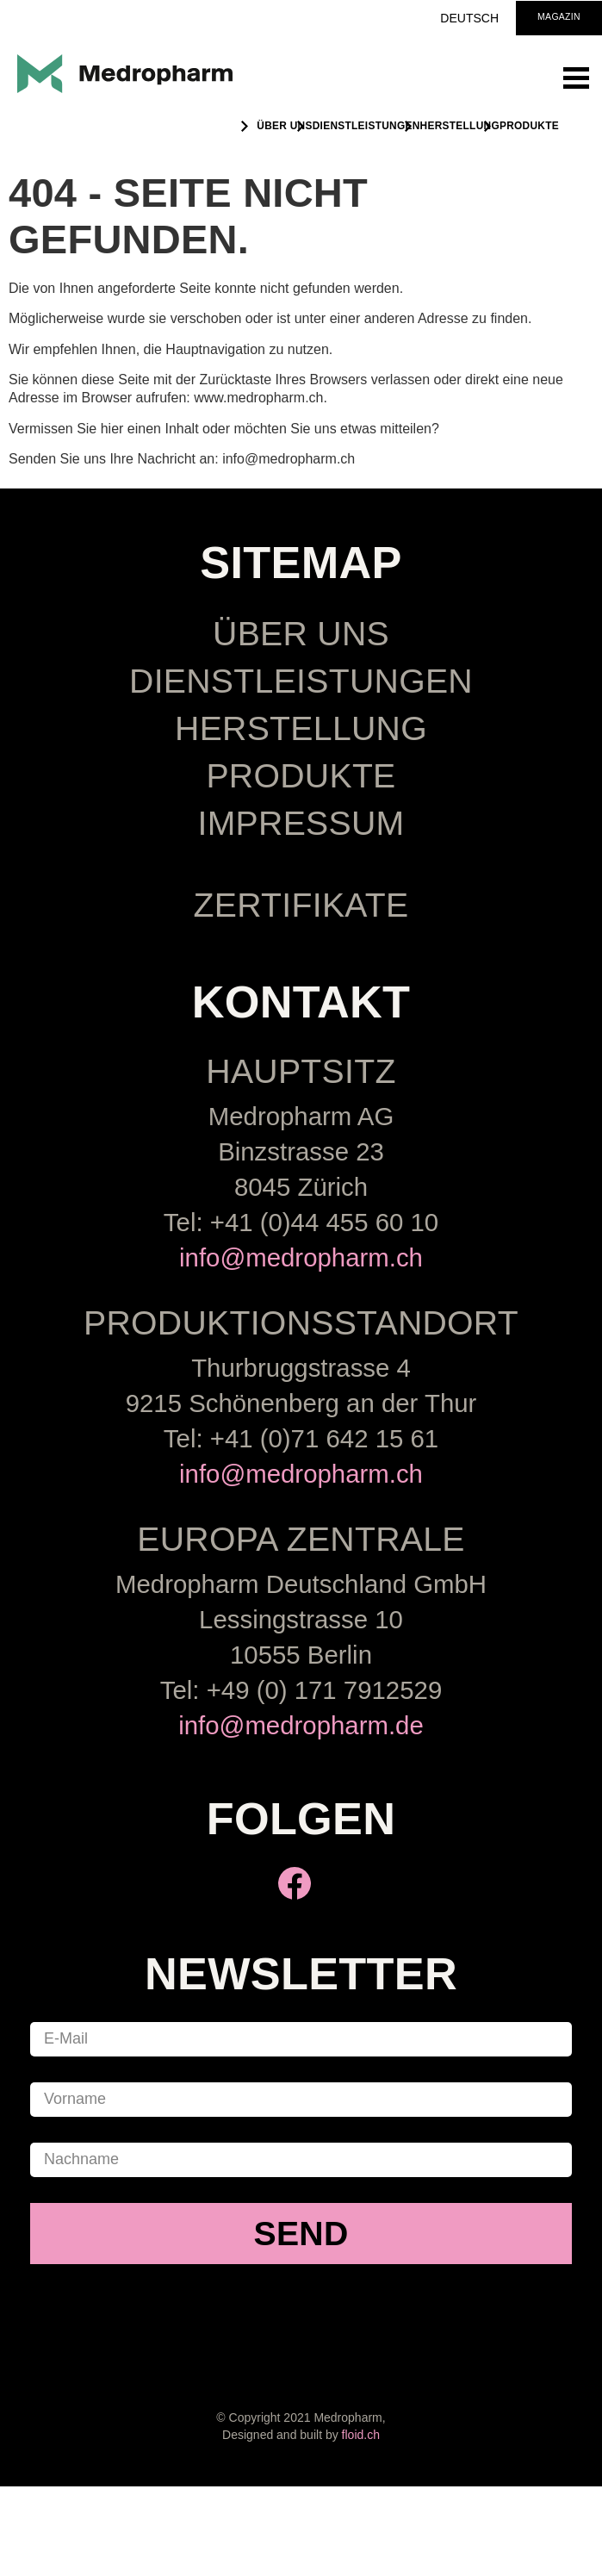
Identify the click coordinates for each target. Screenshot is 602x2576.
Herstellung (460, 126)
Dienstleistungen (366, 126)
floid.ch (361, 2435)
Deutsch (469, 18)
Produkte (529, 126)
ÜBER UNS (284, 126)
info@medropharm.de (301, 1725)
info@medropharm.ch (301, 1257)
